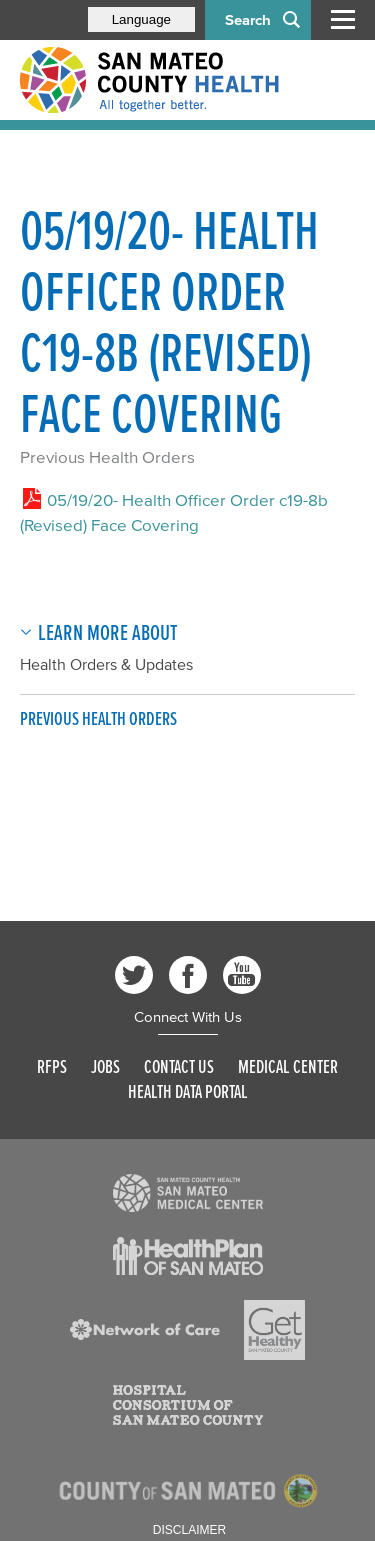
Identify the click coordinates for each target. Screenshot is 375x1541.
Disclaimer (189, 1530)
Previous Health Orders (107, 456)
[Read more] (188, 1193)
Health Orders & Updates (106, 664)
